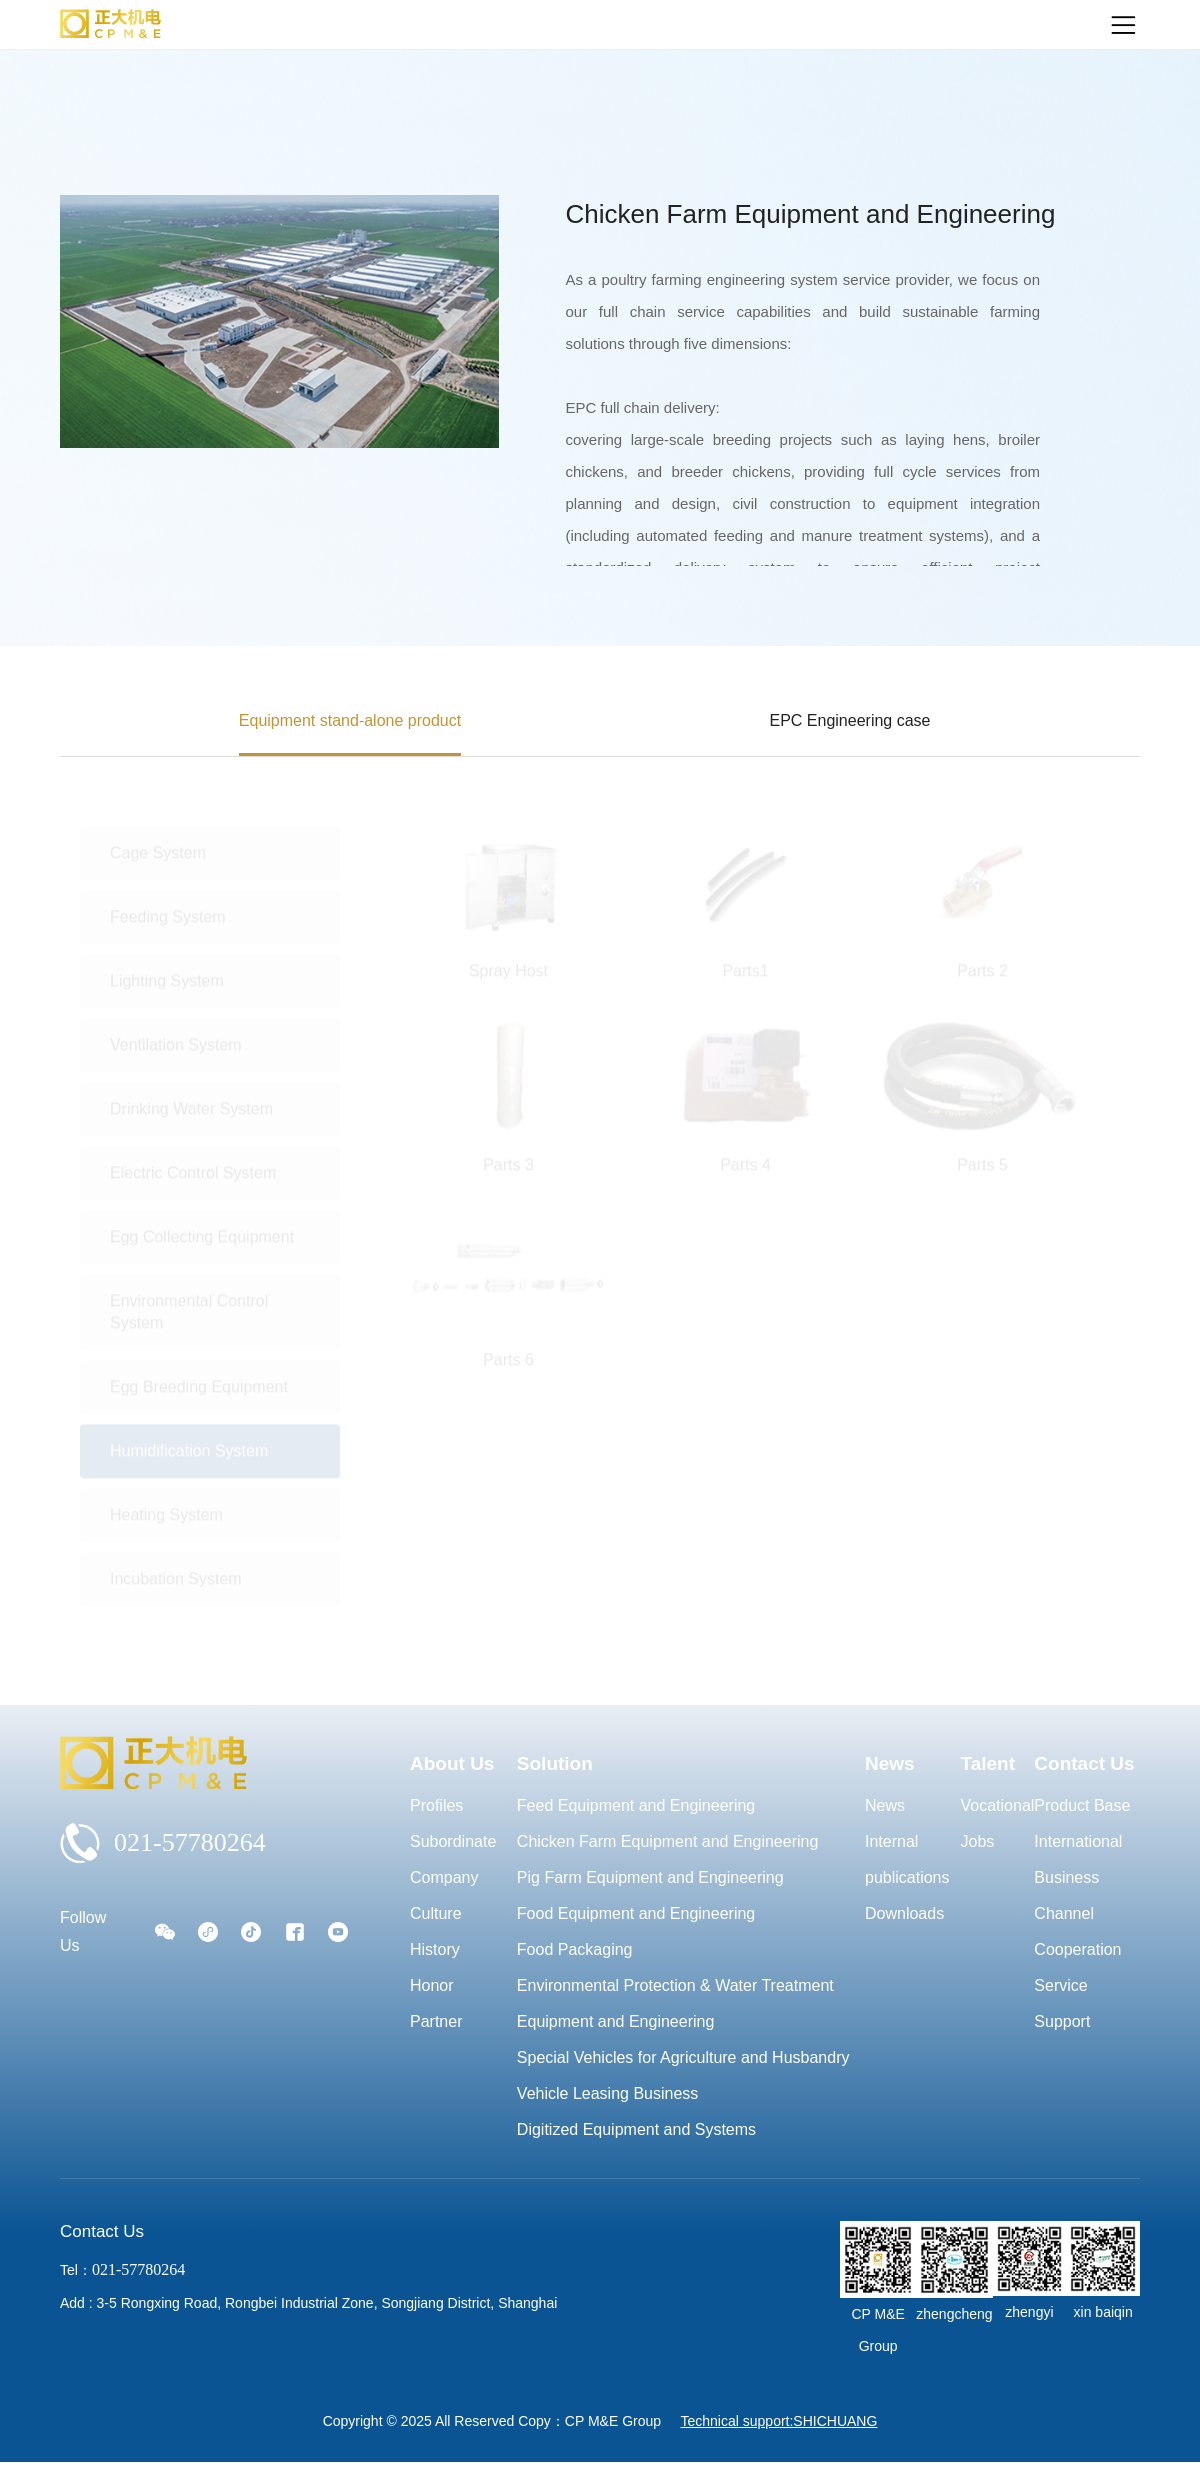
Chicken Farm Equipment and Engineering (668, 1841)
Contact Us (1084, 1763)
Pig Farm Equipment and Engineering (650, 1877)
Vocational (998, 1805)
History (435, 1949)
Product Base (1082, 1805)
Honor (432, 1985)
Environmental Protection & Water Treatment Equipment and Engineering (675, 2003)
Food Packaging (575, 1949)
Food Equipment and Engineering (636, 1913)
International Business (1078, 1859)
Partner (436, 2021)
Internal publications (907, 1859)
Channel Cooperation (1077, 1931)
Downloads (904, 1913)
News (890, 1763)
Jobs (978, 1841)
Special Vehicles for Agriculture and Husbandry (683, 2057)
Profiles (436, 1805)
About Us (452, 1763)
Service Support (1062, 2003)
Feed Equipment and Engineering (636, 1805)
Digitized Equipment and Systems (636, 2129)
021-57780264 (163, 1843)
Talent (988, 1763)
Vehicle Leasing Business (607, 2093)
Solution (555, 1763)
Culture (436, 1913)
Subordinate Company (453, 1859)
